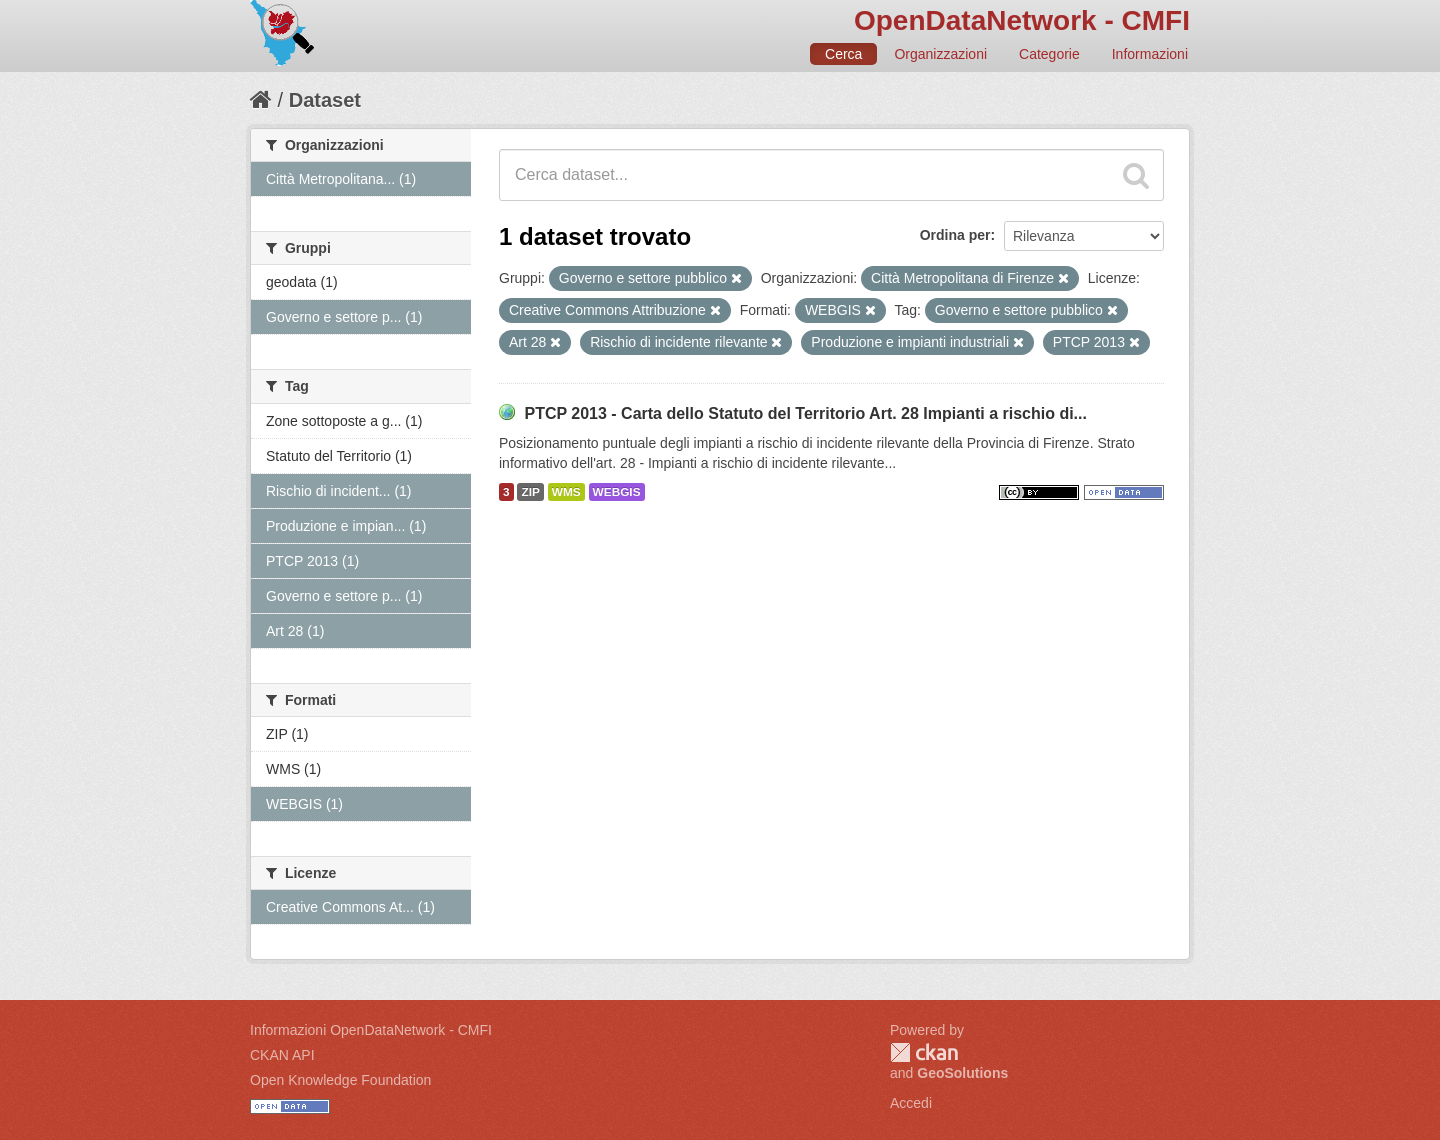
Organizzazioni (940, 54)
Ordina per (955, 235)
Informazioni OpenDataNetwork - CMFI (371, 1030)
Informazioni (1150, 54)
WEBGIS (617, 492)
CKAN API (282, 1055)
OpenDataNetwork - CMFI (1022, 20)
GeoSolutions (962, 1073)
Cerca (843, 54)
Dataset (325, 100)
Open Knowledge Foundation (340, 1080)
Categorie (1049, 54)
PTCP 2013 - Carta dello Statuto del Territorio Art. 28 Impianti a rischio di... (805, 413)
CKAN (924, 1052)
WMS (566, 492)
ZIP (530, 492)
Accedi (911, 1103)
